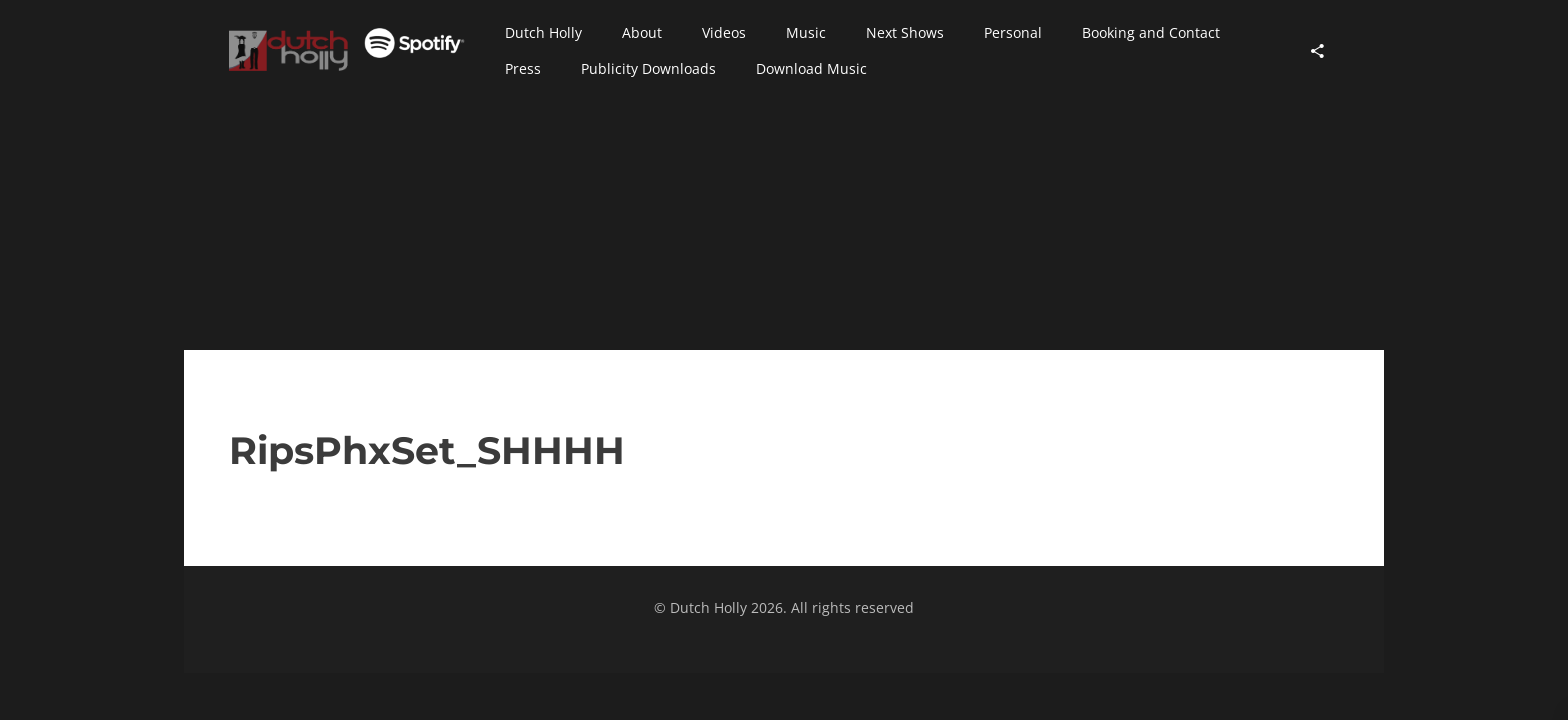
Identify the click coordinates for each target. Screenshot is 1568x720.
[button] (543, 33)
